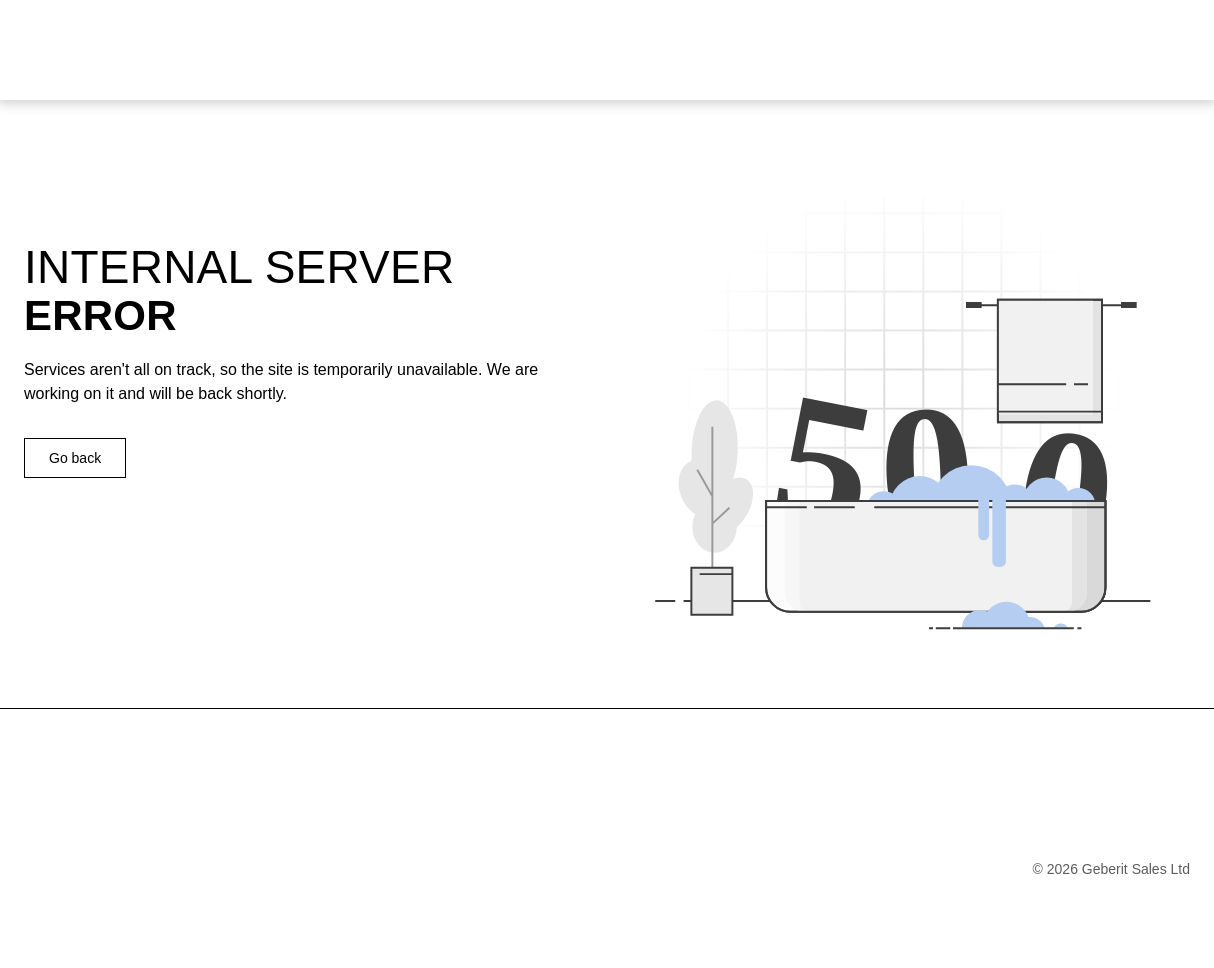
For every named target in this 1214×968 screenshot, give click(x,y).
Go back (75, 458)
